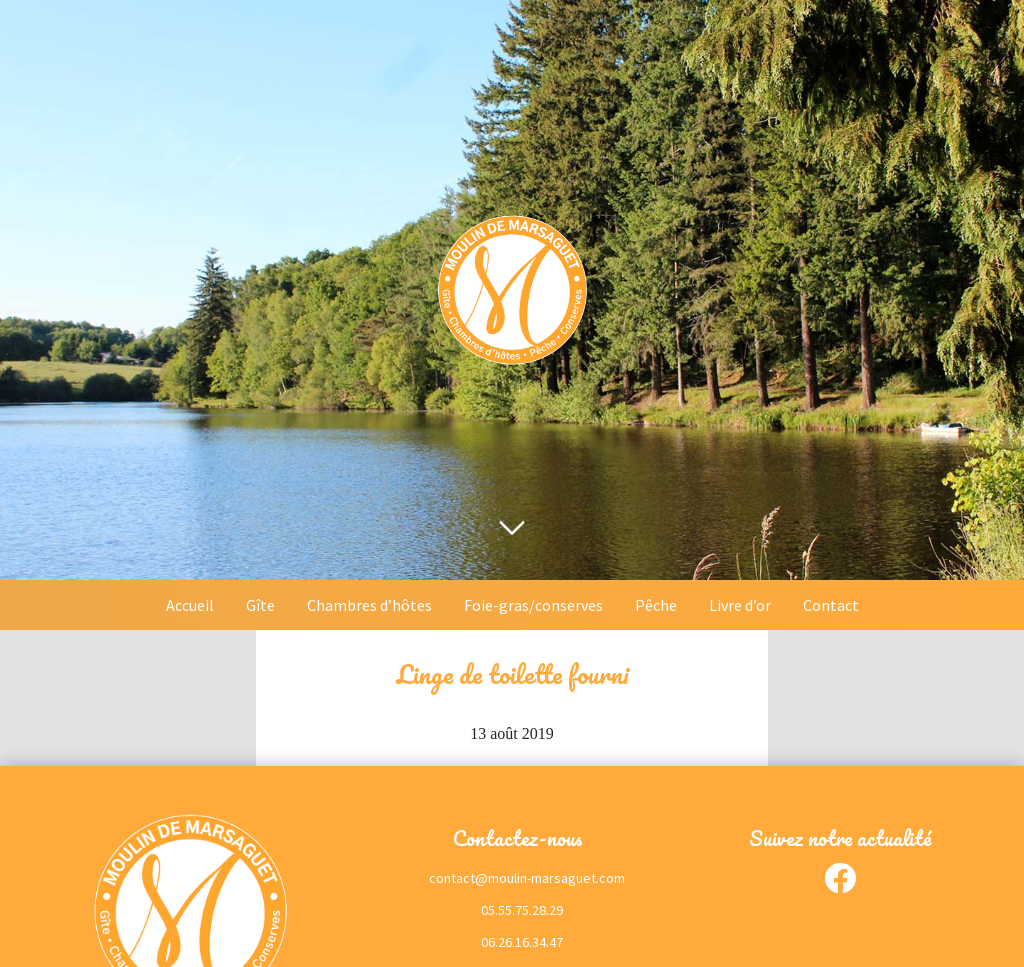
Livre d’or (740, 605)
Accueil (190, 605)
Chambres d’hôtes (369, 605)
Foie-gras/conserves (533, 605)
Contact (831, 605)
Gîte (260, 605)
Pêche (656, 605)
